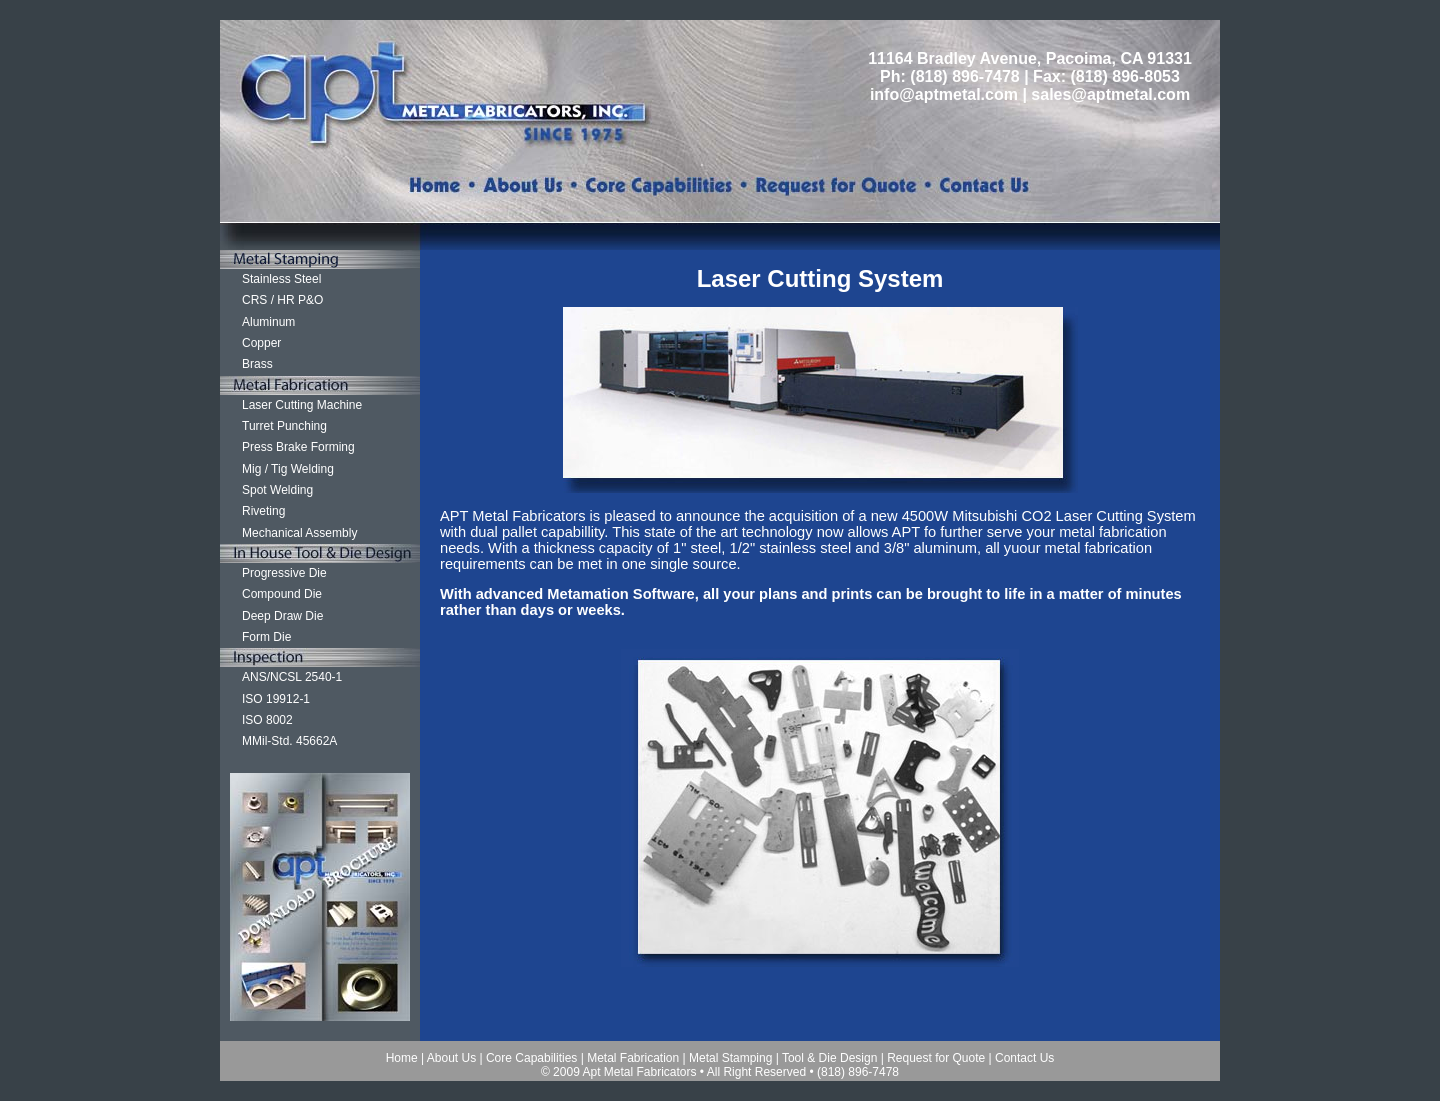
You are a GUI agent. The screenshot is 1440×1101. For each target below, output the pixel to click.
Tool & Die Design (829, 1058)
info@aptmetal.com (944, 94)
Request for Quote (936, 1058)
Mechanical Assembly (299, 533)
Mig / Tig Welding (288, 469)
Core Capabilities (531, 1058)
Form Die (266, 637)
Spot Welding (277, 490)
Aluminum (268, 322)
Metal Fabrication (633, 1058)
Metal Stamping (730, 1058)
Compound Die (282, 594)
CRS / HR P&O (282, 300)
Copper (261, 343)
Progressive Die (284, 573)
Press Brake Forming (298, 447)
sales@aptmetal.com (1110, 94)
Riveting (263, 511)
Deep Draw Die (282, 616)
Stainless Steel (281, 279)
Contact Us (1024, 1058)
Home (402, 1058)
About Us (451, 1058)
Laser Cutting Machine (302, 405)
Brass (257, 364)
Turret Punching (284, 426)
